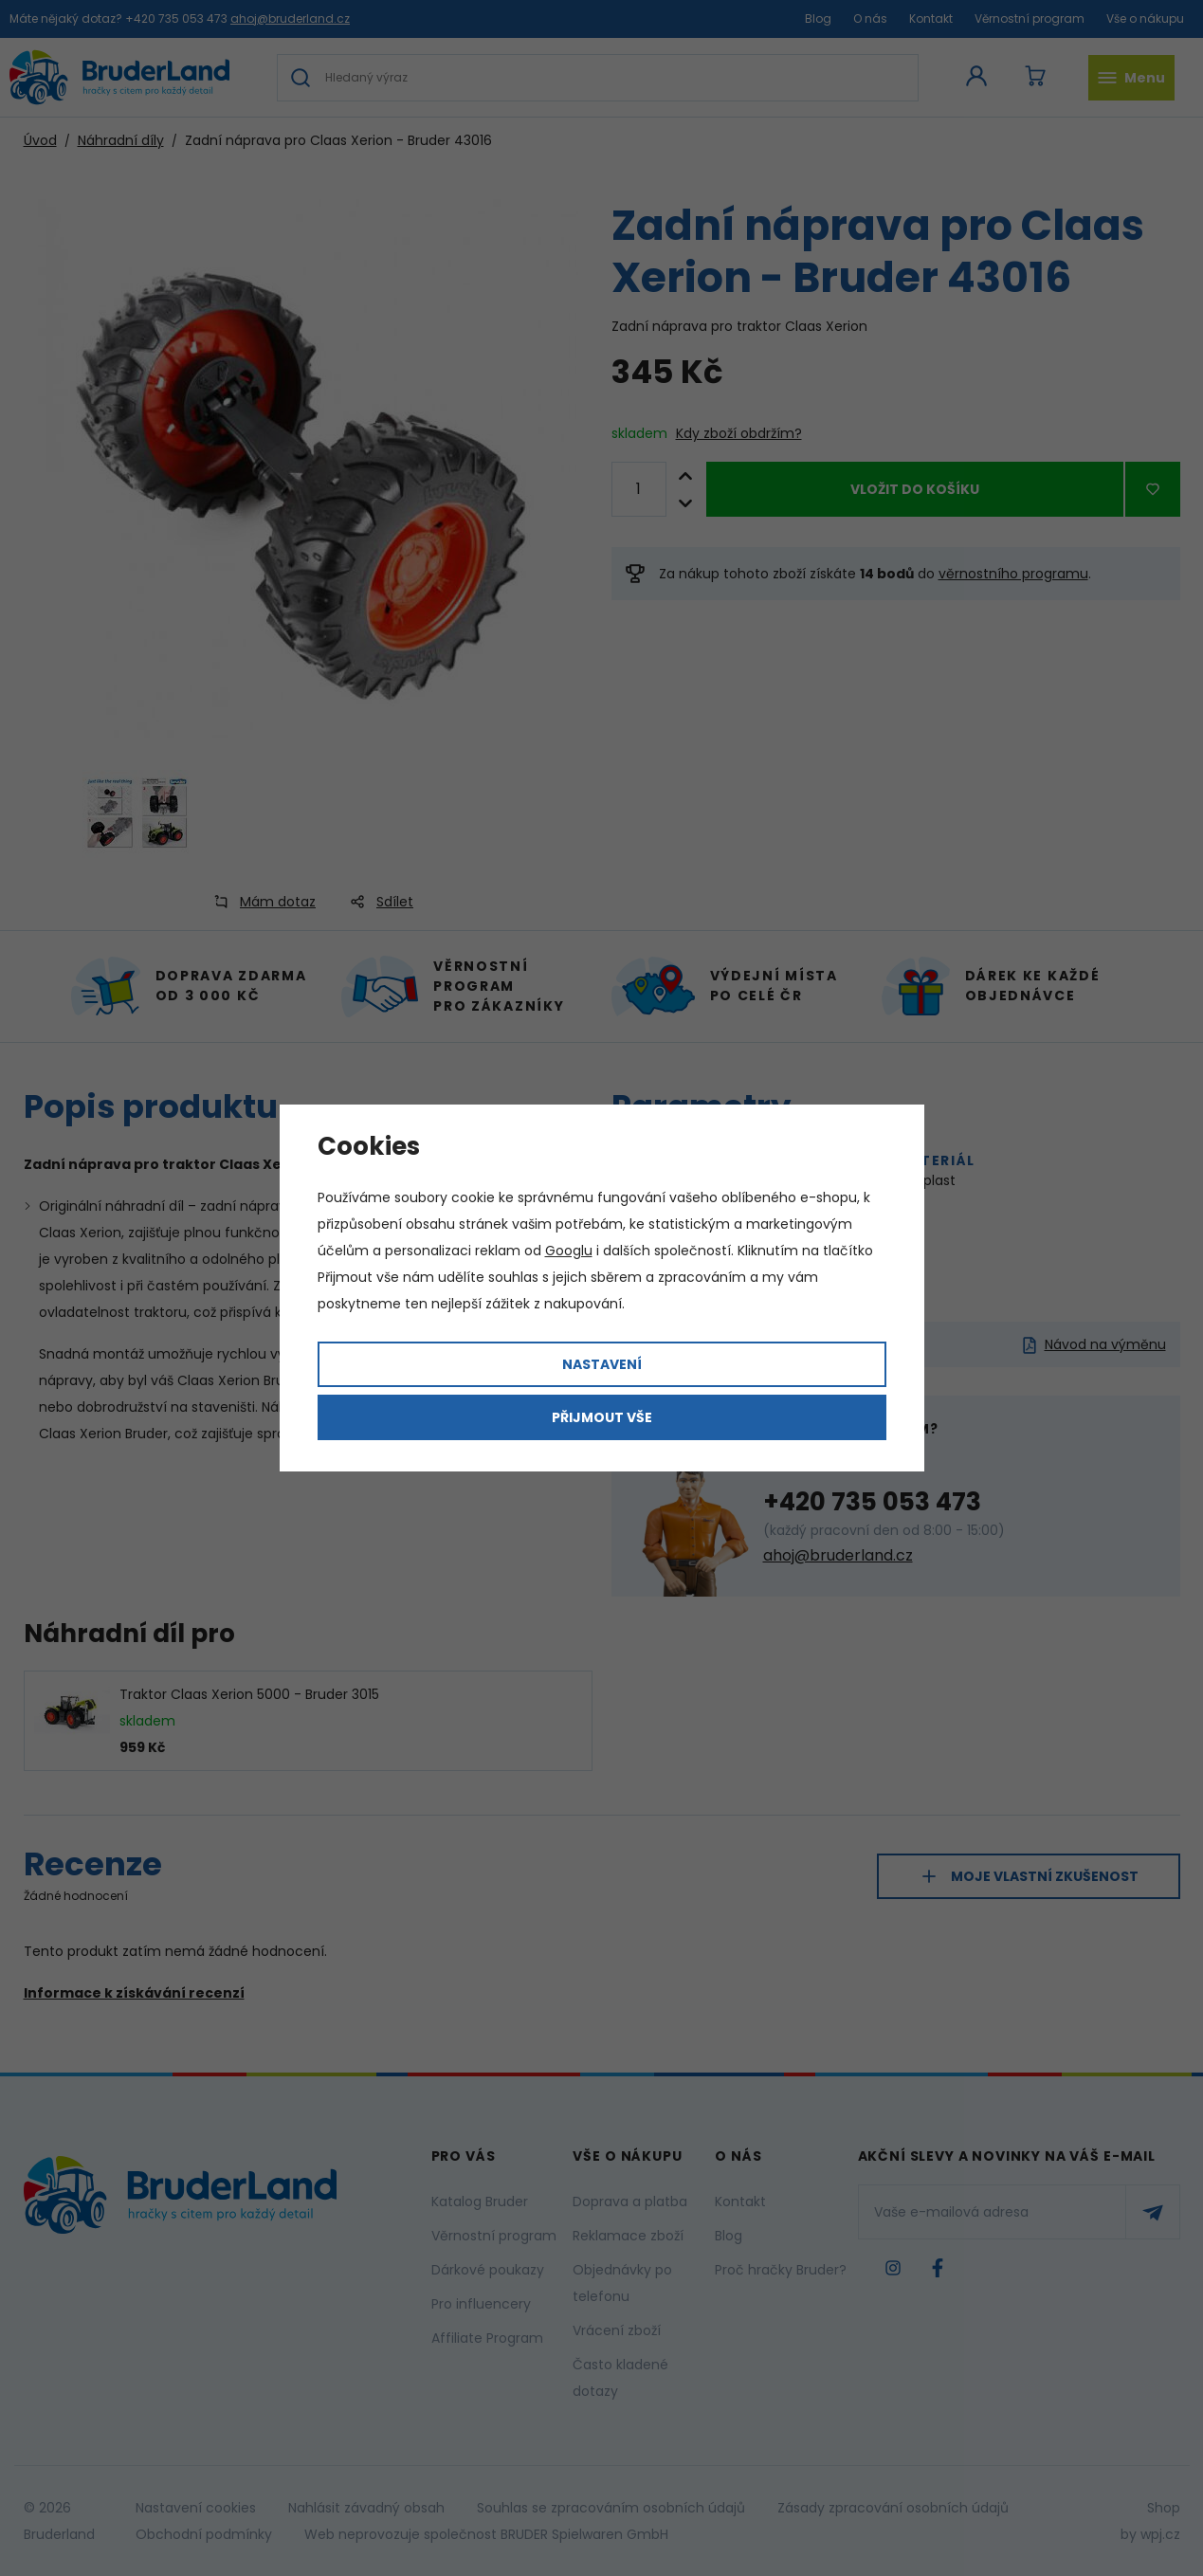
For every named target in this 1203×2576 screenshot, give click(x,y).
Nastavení (602, 1364)
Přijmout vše (602, 1417)
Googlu (568, 1250)
